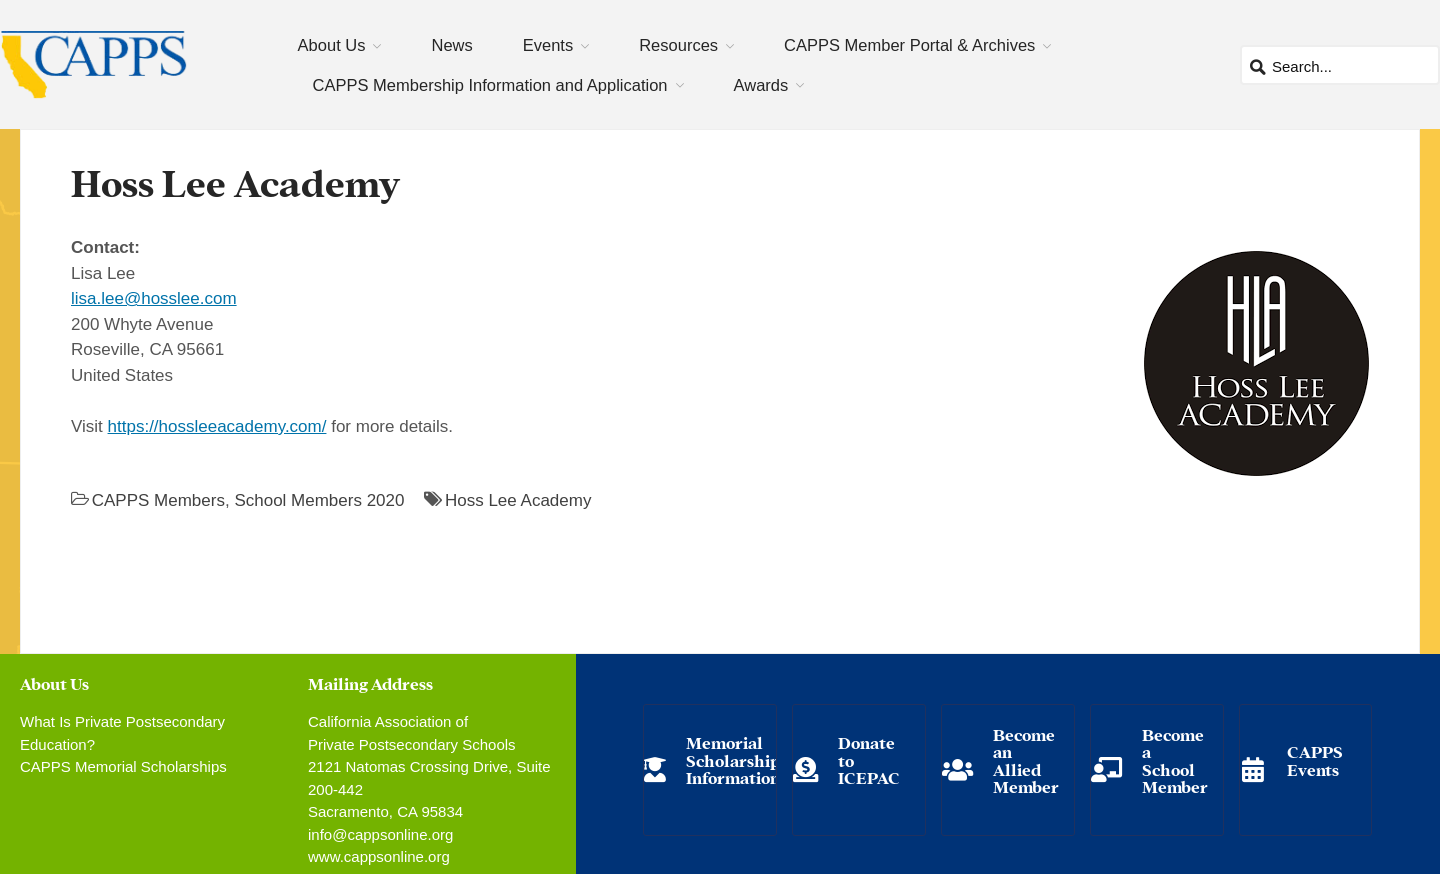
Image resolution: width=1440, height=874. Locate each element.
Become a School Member (1175, 760)
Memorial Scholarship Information (733, 759)
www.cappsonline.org (379, 856)
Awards (761, 85)
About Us (332, 45)
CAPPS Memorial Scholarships (123, 766)
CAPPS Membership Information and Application (490, 85)
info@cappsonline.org (380, 834)
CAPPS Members (158, 500)
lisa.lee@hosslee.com (154, 298)
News (451, 45)
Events (548, 45)
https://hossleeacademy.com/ (217, 426)
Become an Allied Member (1026, 760)
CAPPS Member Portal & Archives (909, 45)
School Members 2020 (319, 500)
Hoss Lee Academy (518, 500)
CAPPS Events (1315, 759)
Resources (678, 45)
